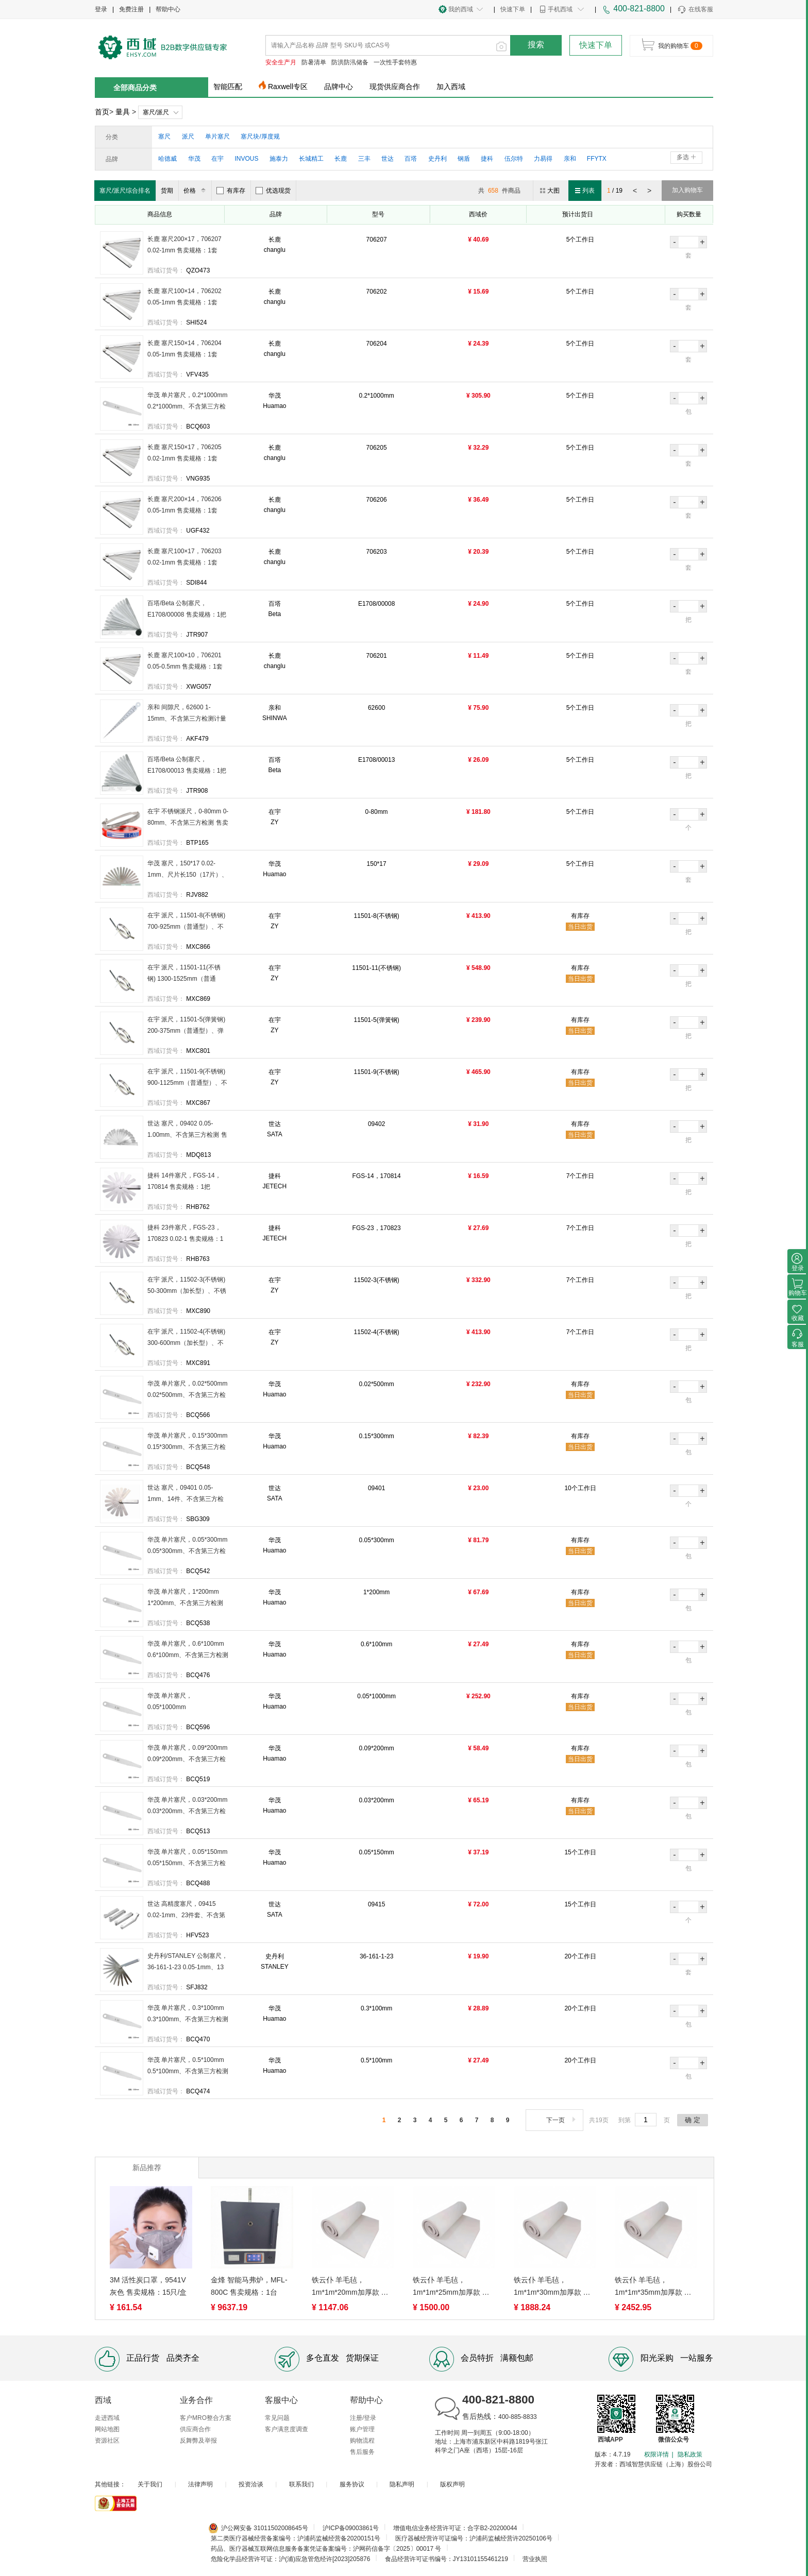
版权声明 (452, 2484)
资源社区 (107, 2440)
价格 (196, 190)
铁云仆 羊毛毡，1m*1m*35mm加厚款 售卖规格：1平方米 (653, 2287)
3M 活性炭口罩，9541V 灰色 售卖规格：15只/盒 (148, 2286)
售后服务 (362, 2451)
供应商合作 (195, 2429)
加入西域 (450, 86)
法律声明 (200, 2484)
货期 (167, 190)
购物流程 (362, 2440)
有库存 (230, 190)
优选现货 (273, 190)
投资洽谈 (251, 2484)
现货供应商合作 (394, 86)
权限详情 (656, 2454)
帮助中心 (168, 9)
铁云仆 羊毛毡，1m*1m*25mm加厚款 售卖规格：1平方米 (451, 2287)
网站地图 (107, 2429)
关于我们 (150, 2484)
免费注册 (131, 9)
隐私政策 (690, 2454)
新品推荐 (146, 2167)
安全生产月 (280, 62)
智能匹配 (227, 86)
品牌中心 (338, 86)
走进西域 (107, 2417)
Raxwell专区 (288, 86)
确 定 (692, 2120)
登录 (101, 9)
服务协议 (352, 2484)
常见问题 (277, 2417)
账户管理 (362, 2429)
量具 (122, 112)
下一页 (562, 2120)
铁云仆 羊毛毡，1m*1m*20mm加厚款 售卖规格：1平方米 (350, 2287)
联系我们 (301, 2484)
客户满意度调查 (286, 2429)
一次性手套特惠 (395, 62)
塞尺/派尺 (156, 112)
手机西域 (560, 9)
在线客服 (695, 10)
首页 (102, 112)
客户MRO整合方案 (205, 2417)
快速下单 (512, 9)
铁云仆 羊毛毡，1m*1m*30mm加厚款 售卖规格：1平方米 (552, 2287)
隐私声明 (402, 2484)
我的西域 (460, 9)
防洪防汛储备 (349, 62)
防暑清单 (313, 62)
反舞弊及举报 (198, 2440)
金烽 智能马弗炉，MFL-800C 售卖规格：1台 (249, 2286)
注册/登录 (363, 2417)
